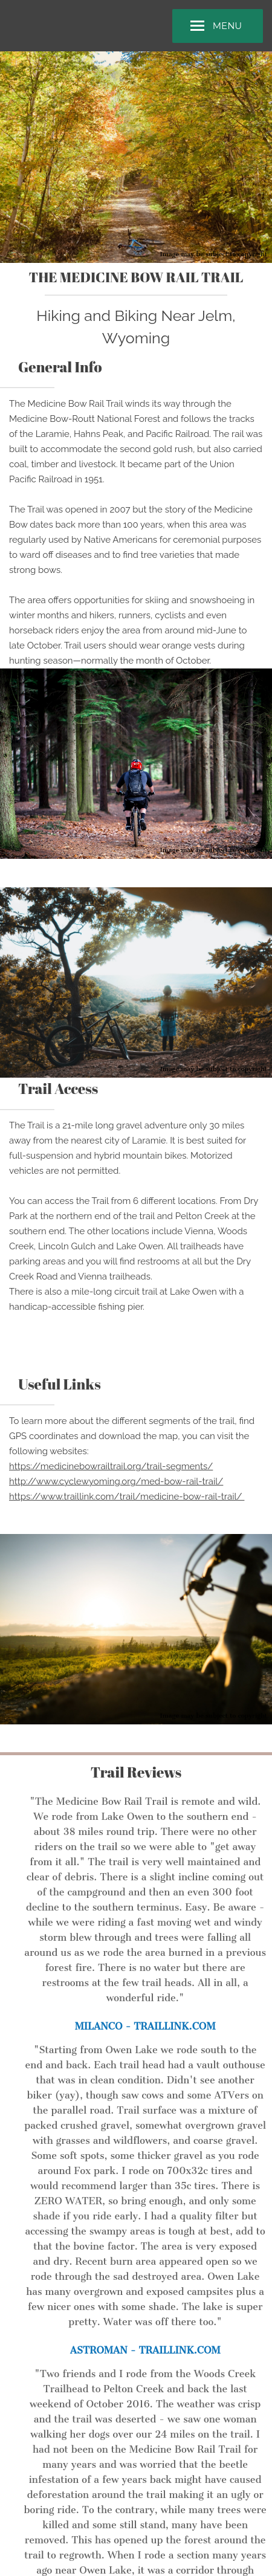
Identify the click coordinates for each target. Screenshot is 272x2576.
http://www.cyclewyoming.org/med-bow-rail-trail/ (116, 1481)
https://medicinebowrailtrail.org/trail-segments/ (111, 1466)
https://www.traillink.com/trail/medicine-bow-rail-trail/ (126, 1496)
